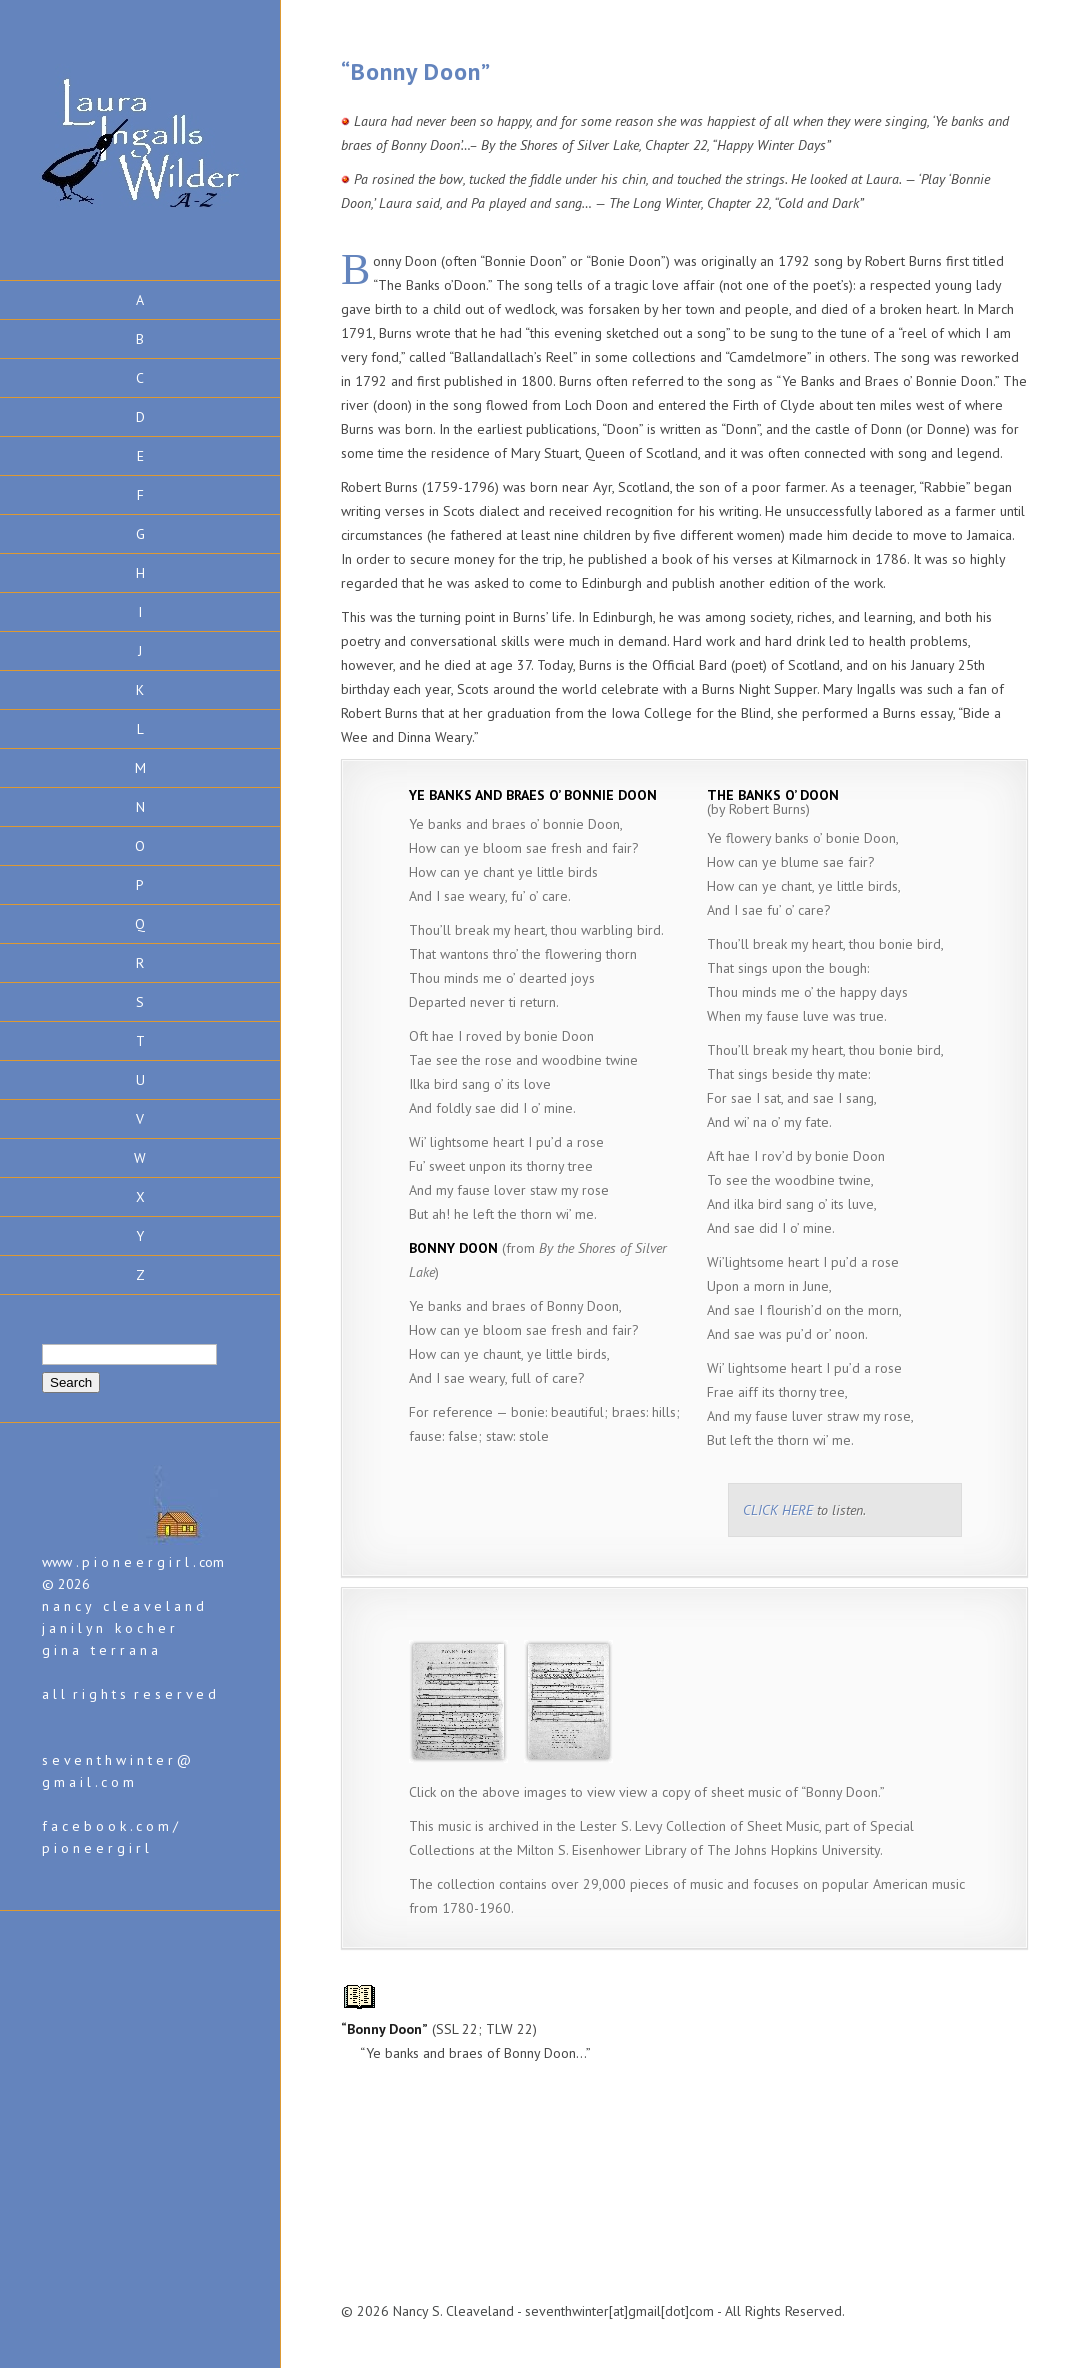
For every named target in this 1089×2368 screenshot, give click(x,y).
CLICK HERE (778, 1510)
